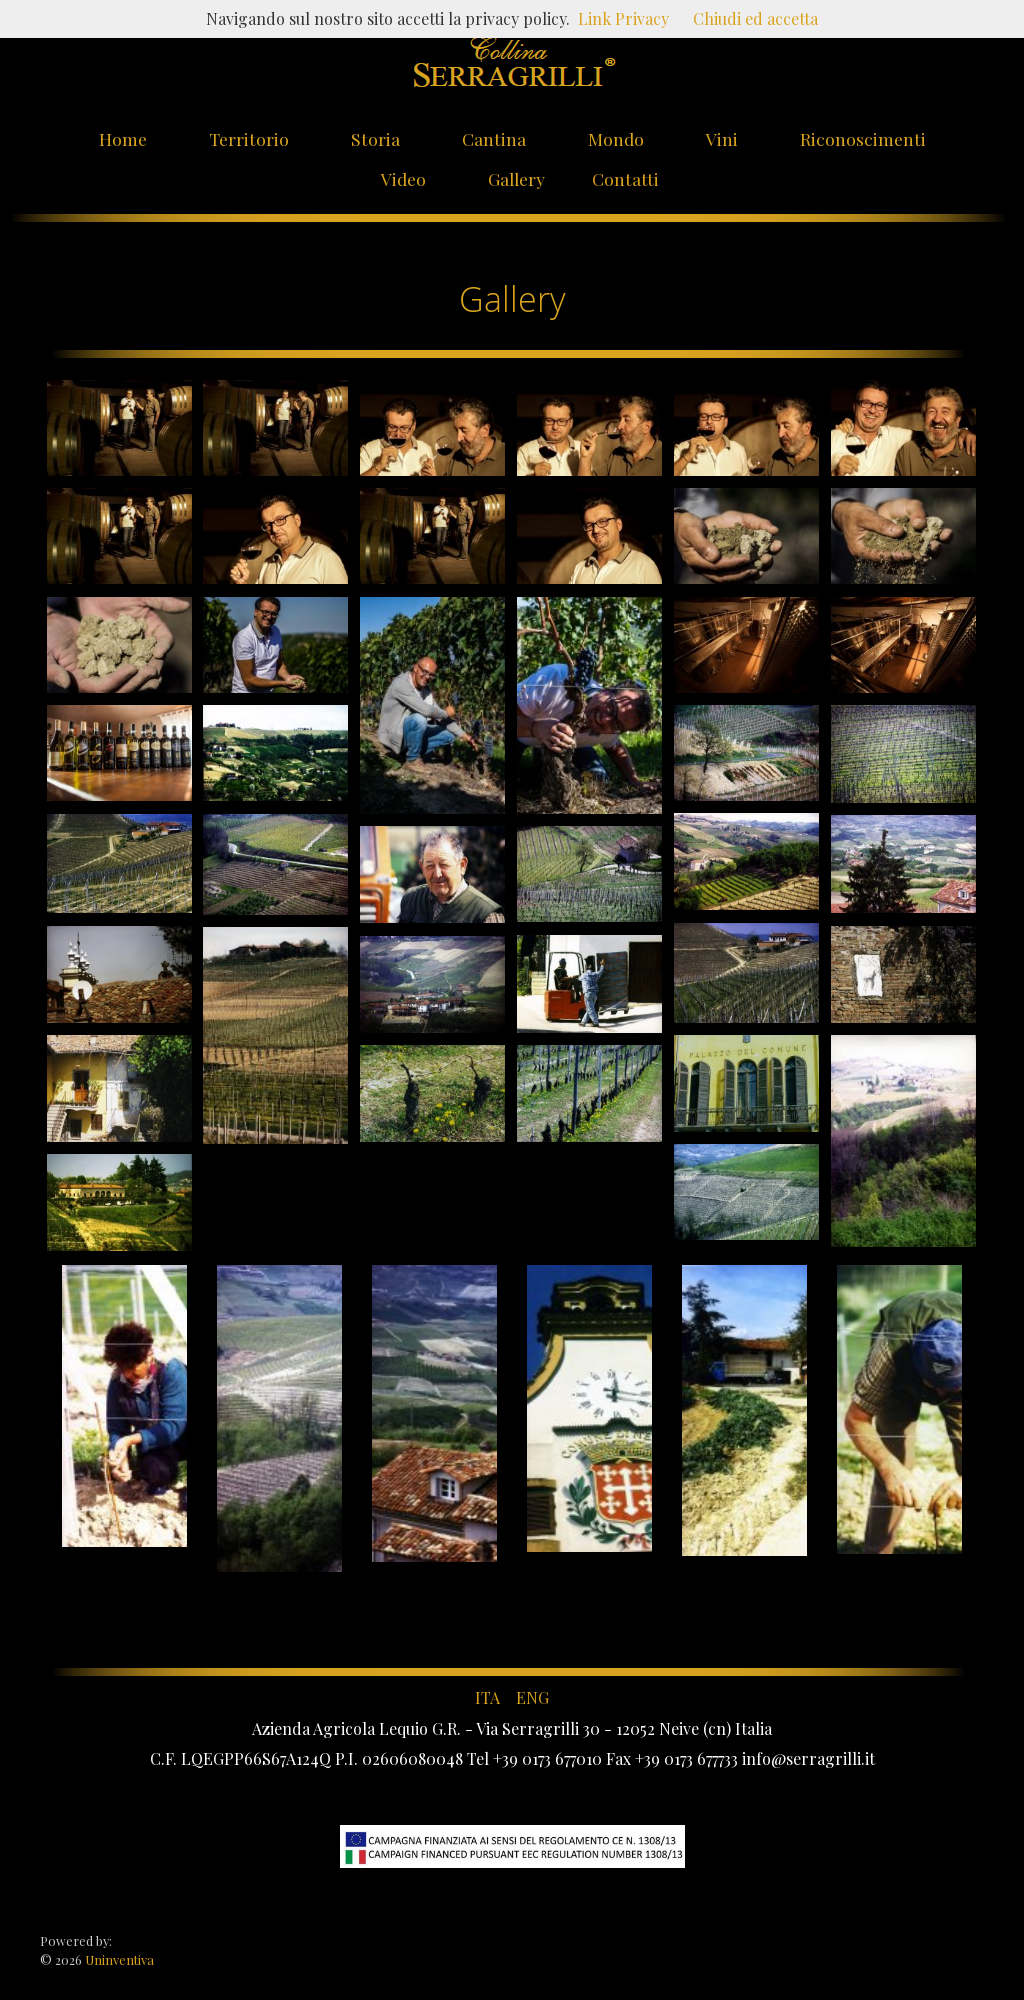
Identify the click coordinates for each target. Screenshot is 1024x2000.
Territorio (249, 138)
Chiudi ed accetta (755, 18)
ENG (532, 1697)
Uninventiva (118, 1959)
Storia (375, 138)
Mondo (616, 138)
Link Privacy (623, 18)
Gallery (516, 178)
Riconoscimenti (863, 138)
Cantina (494, 138)
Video (403, 178)
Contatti (625, 178)
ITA (487, 1697)
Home (123, 138)
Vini (722, 138)
